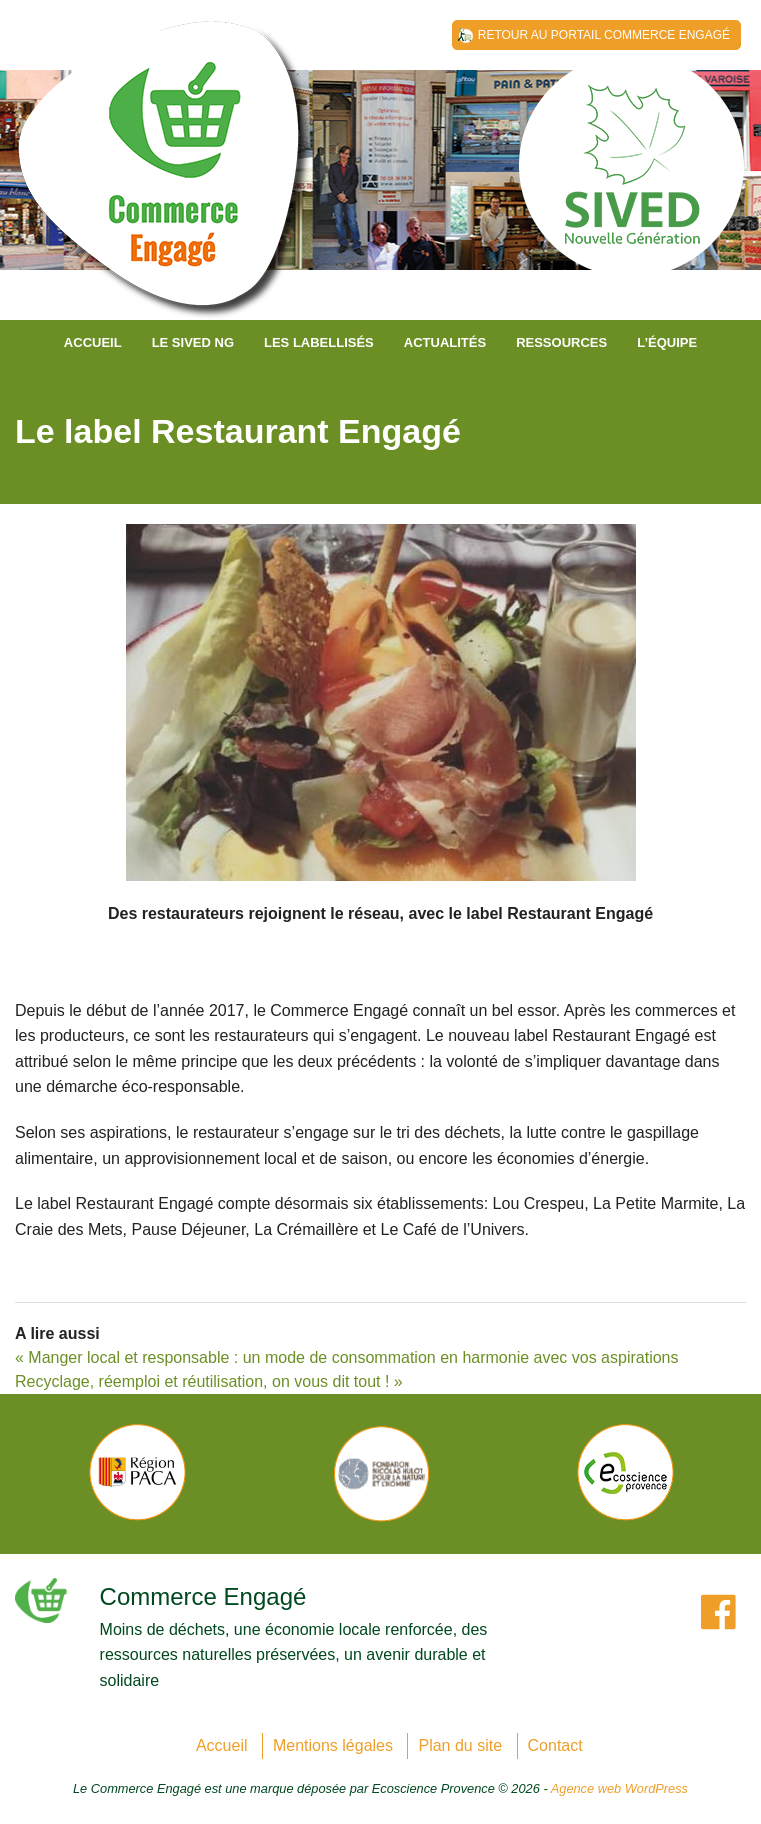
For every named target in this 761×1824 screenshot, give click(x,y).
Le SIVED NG (193, 342)
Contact (555, 1745)
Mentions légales (333, 1745)
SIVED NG (165, 180)
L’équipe (667, 342)
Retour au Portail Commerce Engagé (604, 35)
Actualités (445, 342)
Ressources (561, 342)
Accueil (93, 342)
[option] (137, 1472)
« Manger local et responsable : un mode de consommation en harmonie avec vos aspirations (346, 1357)
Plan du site (460, 1745)
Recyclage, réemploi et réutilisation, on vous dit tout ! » (209, 1381)
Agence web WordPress (619, 1788)
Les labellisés (319, 342)
